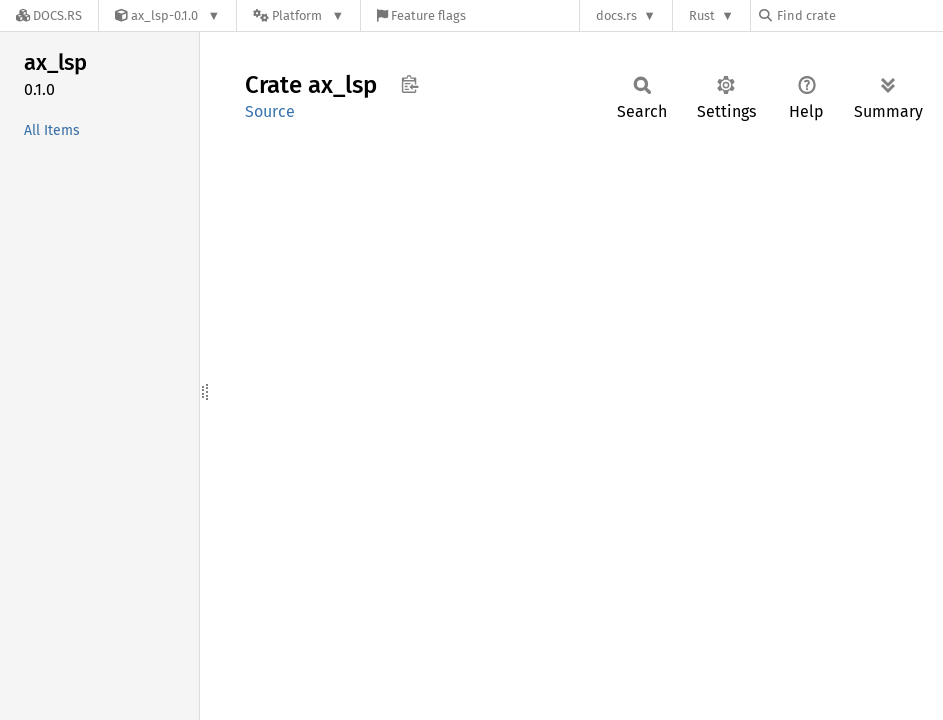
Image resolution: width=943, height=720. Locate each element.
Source (270, 111)
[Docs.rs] (49, 15)
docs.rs (616, 15)
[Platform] (298, 15)
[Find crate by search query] (859, 15)
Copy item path (409, 84)
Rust (702, 15)
